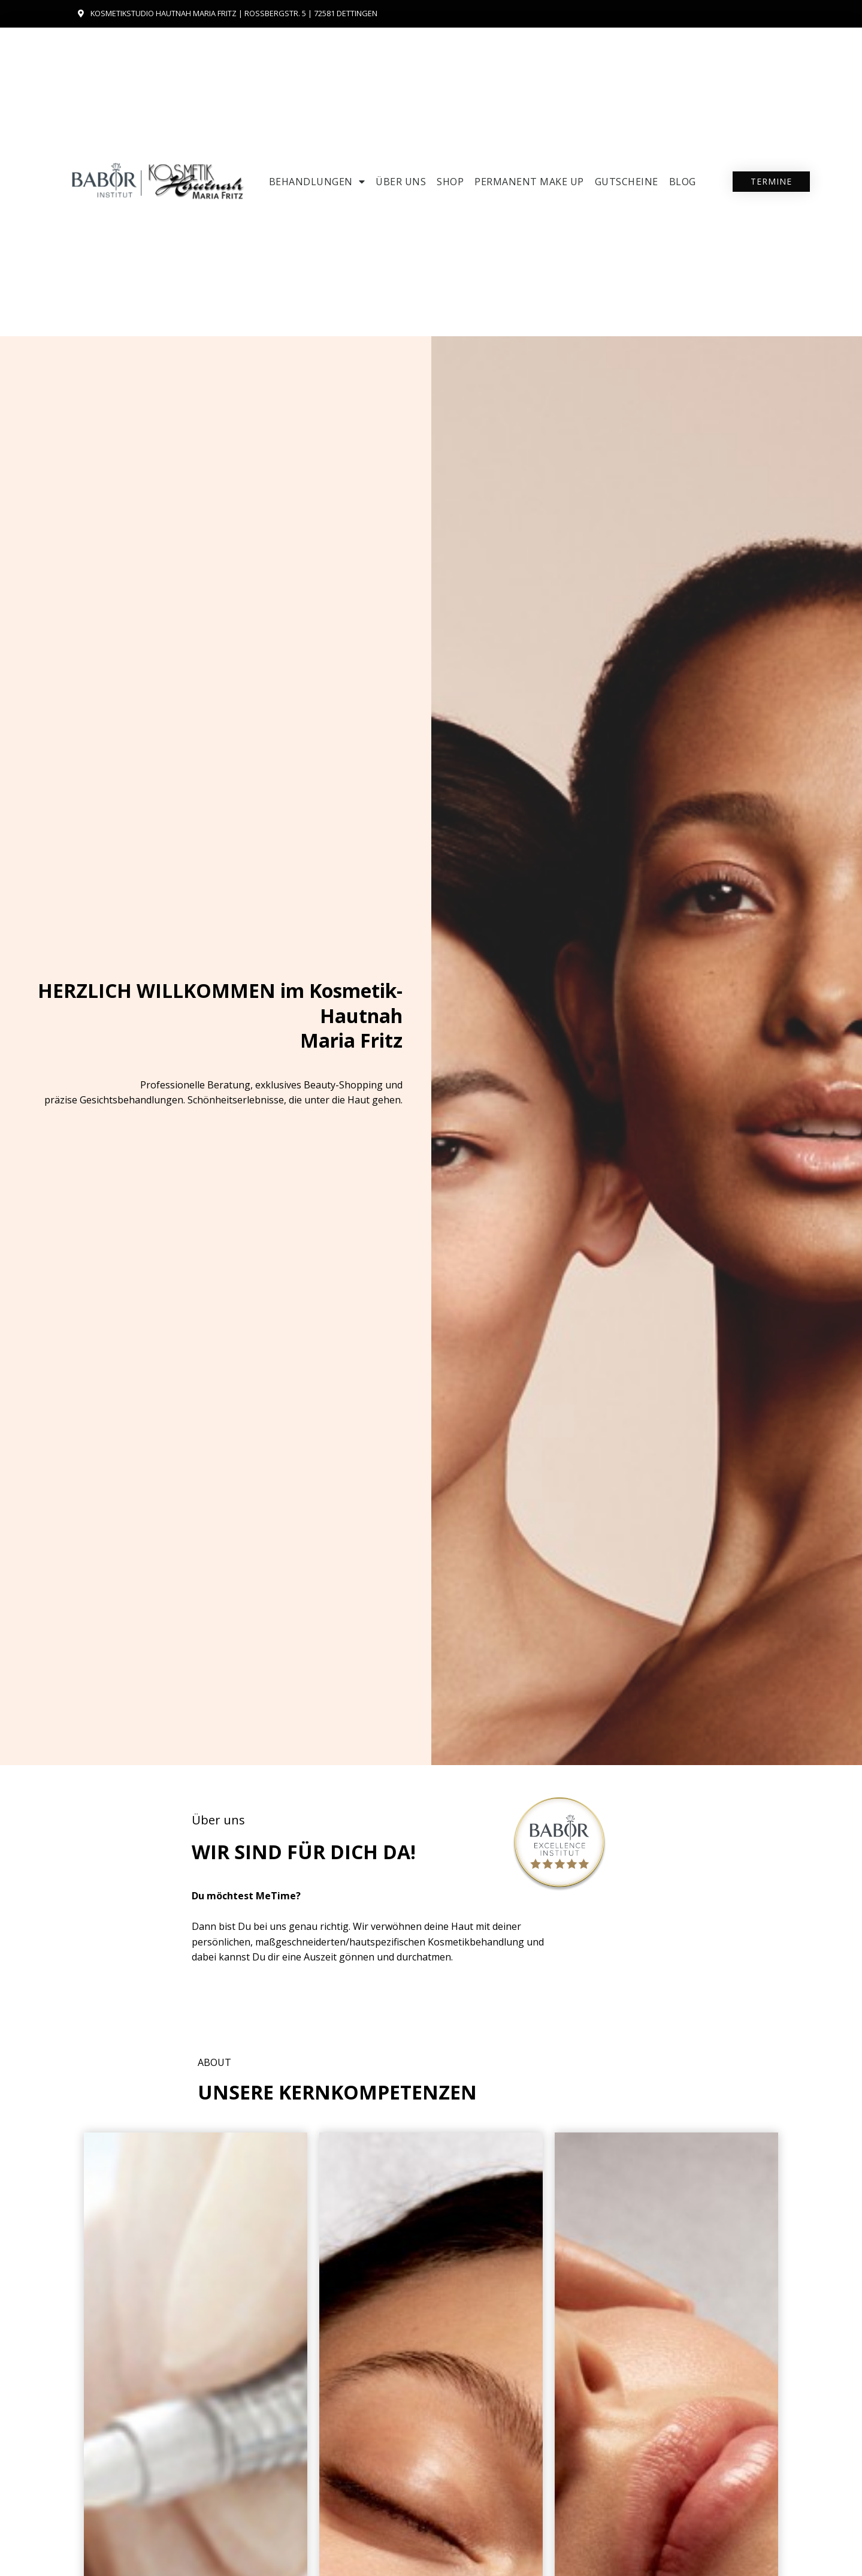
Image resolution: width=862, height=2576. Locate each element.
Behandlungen (317, 182)
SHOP (450, 182)
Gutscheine (626, 182)
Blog (682, 182)
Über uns (401, 182)
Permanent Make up (529, 182)
